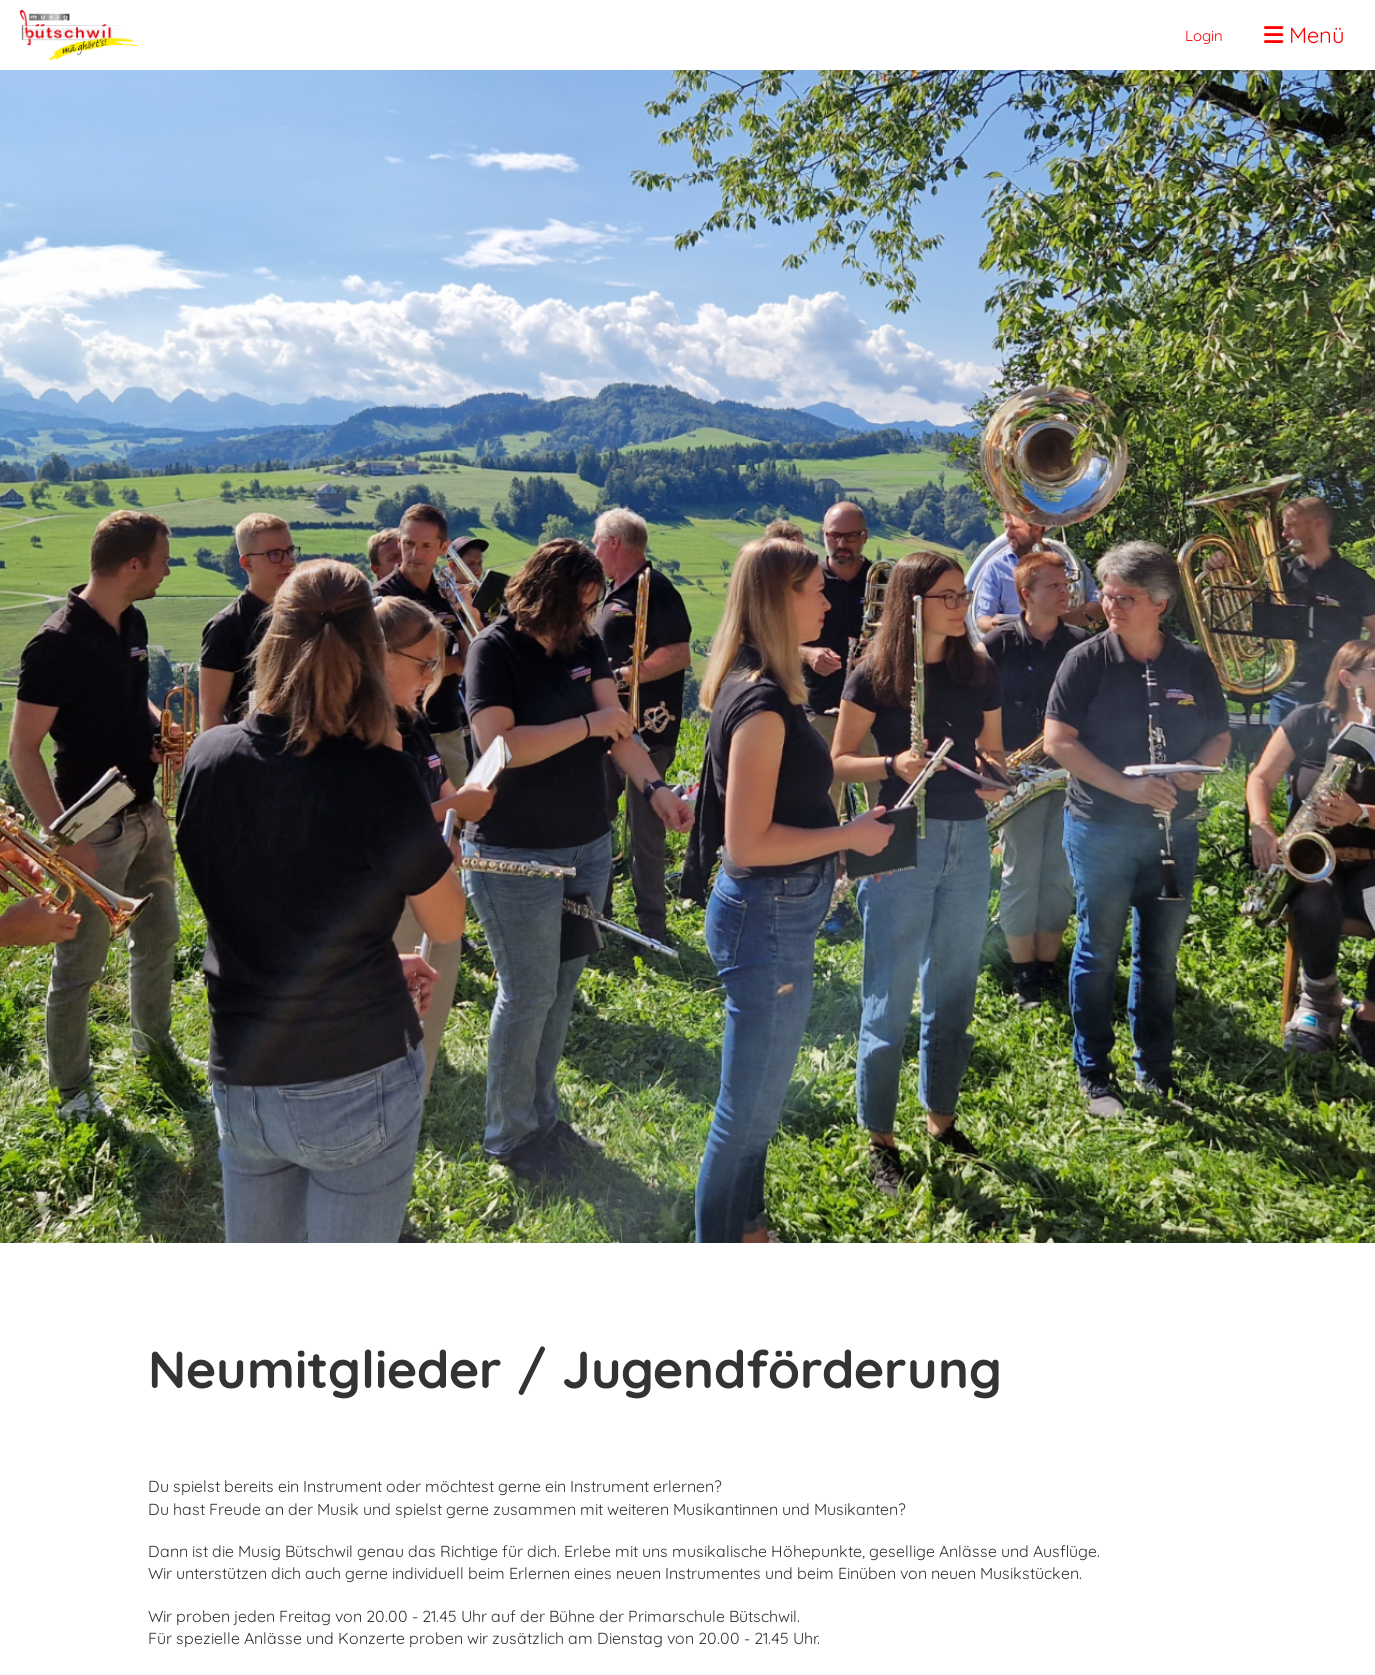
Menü (1304, 35)
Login (1204, 35)
